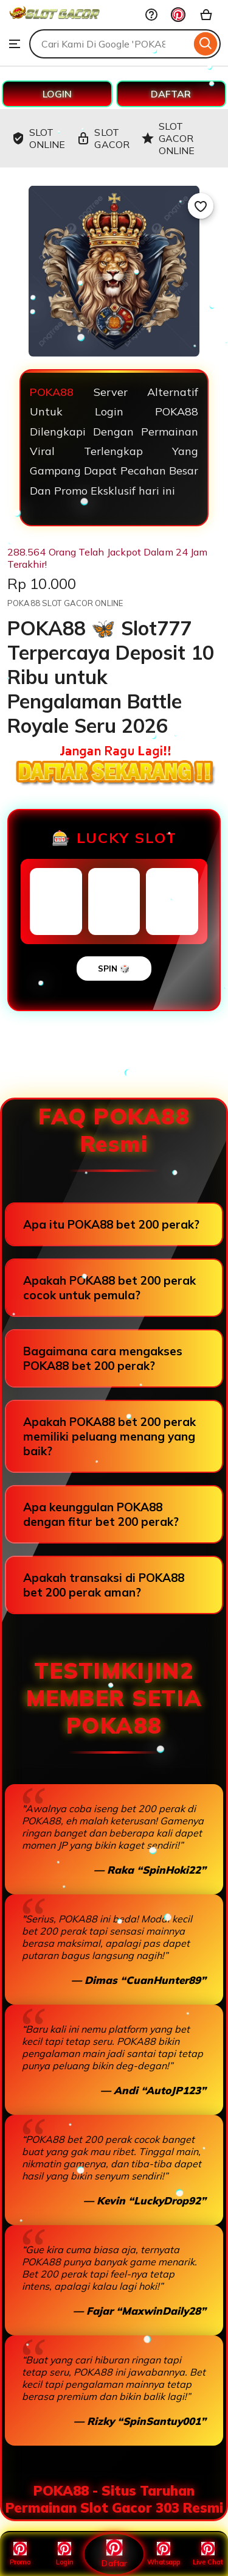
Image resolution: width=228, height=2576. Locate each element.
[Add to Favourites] (200, 206)
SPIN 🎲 (114, 968)
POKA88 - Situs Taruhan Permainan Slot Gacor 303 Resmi (114, 2499)
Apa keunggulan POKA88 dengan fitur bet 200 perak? (101, 1514)
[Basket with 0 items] (206, 14)
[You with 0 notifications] (178, 14)
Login (65, 2554)
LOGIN (57, 94)
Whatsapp (163, 2554)
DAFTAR (171, 94)
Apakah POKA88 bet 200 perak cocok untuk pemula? (109, 1287)
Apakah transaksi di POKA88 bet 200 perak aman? (103, 1585)
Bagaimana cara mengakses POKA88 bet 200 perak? (102, 1358)
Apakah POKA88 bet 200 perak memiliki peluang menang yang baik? (109, 1436)
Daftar (114, 2554)
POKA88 (52, 392)
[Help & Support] (151, 14)
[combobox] (110, 43)
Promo (20, 2554)
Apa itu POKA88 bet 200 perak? (111, 1224)
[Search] (206, 43)
